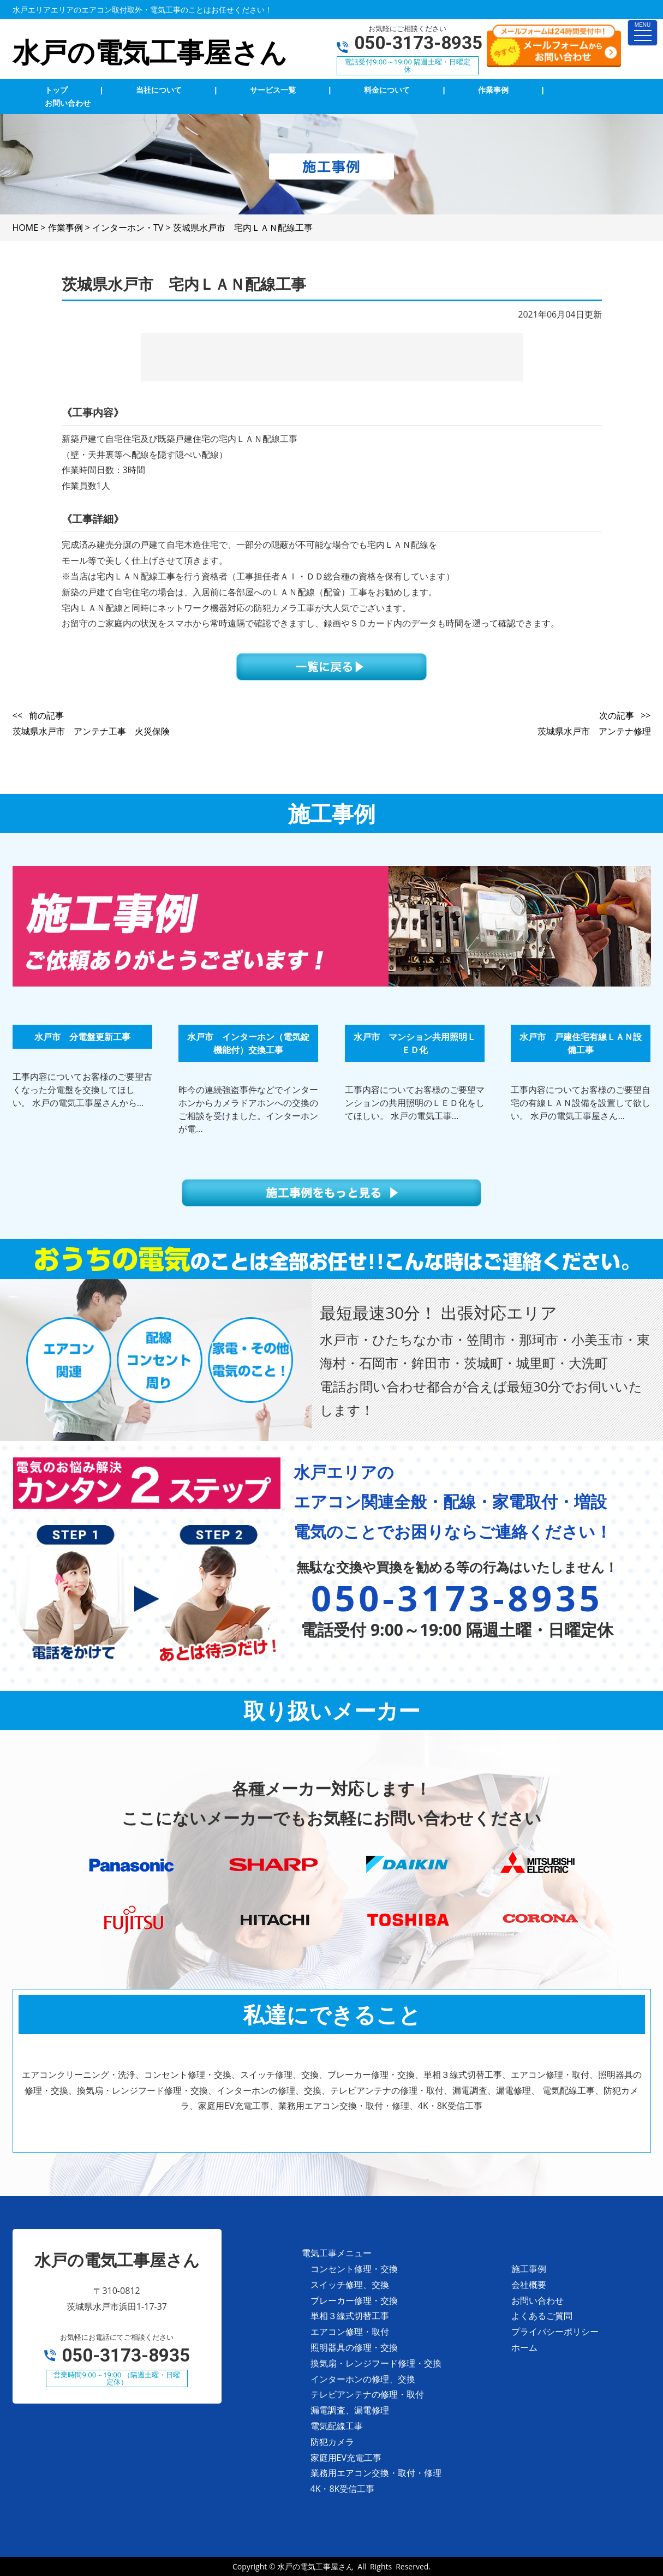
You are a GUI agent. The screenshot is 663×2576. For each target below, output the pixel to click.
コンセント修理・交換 (354, 2269)
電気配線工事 (336, 2426)
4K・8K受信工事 (342, 2489)
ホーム (524, 2347)
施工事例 (528, 2269)
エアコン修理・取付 (349, 2332)
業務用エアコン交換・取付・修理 (375, 2473)
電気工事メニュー (337, 2253)
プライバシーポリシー (555, 2332)
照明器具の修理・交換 (354, 2347)
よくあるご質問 (541, 2316)
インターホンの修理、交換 (362, 2379)
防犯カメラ (332, 2442)
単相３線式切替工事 (349, 2316)
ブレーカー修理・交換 (354, 2300)
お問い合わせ (537, 2300)
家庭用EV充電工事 (345, 2458)
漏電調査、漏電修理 (349, 2410)
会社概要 (528, 2285)
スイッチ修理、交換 (349, 2285)
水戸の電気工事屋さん (315, 2566)
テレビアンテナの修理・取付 (367, 2394)
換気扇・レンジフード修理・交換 (375, 2363)
